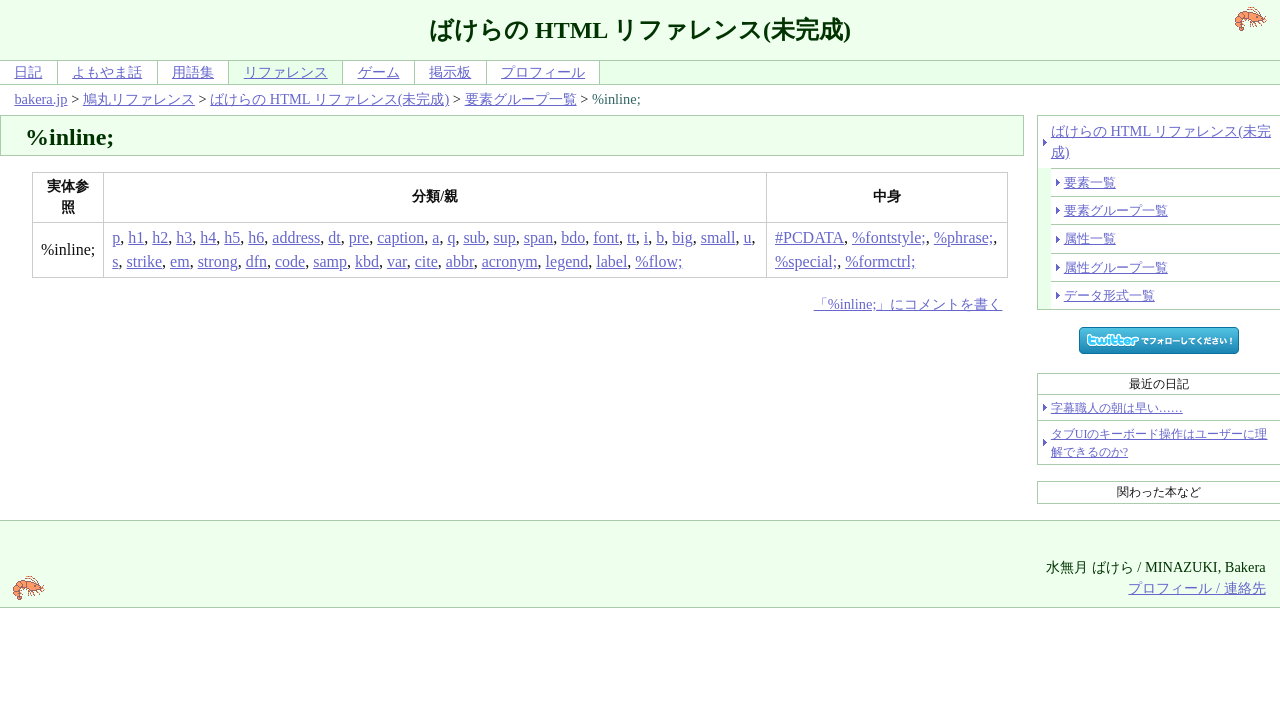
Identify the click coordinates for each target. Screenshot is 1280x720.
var (397, 261)
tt (631, 237)
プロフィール (543, 72)
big (682, 237)
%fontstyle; (889, 237)
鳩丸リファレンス (139, 99)
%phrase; (964, 237)
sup (505, 237)
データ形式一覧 (1109, 295)
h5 (232, 237)
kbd (367, 261)
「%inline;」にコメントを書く (908, 304)
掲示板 (450, 72)
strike (145, 261)
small (718, 237)
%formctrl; (880, 261)
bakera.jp (40, 99)
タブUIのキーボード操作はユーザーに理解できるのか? (1159, 443)
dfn (256, 261)
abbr (460, 261)
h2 (160, 237)
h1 (136, 237)
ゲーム (379, 72)
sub (474, 237)
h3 (184, 237)
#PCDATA (809, 237)
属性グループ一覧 (1116, 267)
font (606, 237)
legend (567, 261)
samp (330, 261)
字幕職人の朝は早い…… (1117, 408)
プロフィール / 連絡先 (1196, 588)
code (290, 261)
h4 (208, 237)
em (180, 261)
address (296, 237)
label (611, 261)
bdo (573, 237)
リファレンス (286, 72)
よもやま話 (107, 72)
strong (218, 261)
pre (359, 237)
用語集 (193, 72)
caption (400, 237)
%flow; (658, 261)
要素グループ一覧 (521, 99)
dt (334, 237)
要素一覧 (1090, 182)
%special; (806, 261)
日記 (28, 72)
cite (426, 261)
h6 (256, 237)
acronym (510, 261)
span (538, 237)
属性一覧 (1090, 238)
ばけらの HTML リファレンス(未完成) (329, 99)
